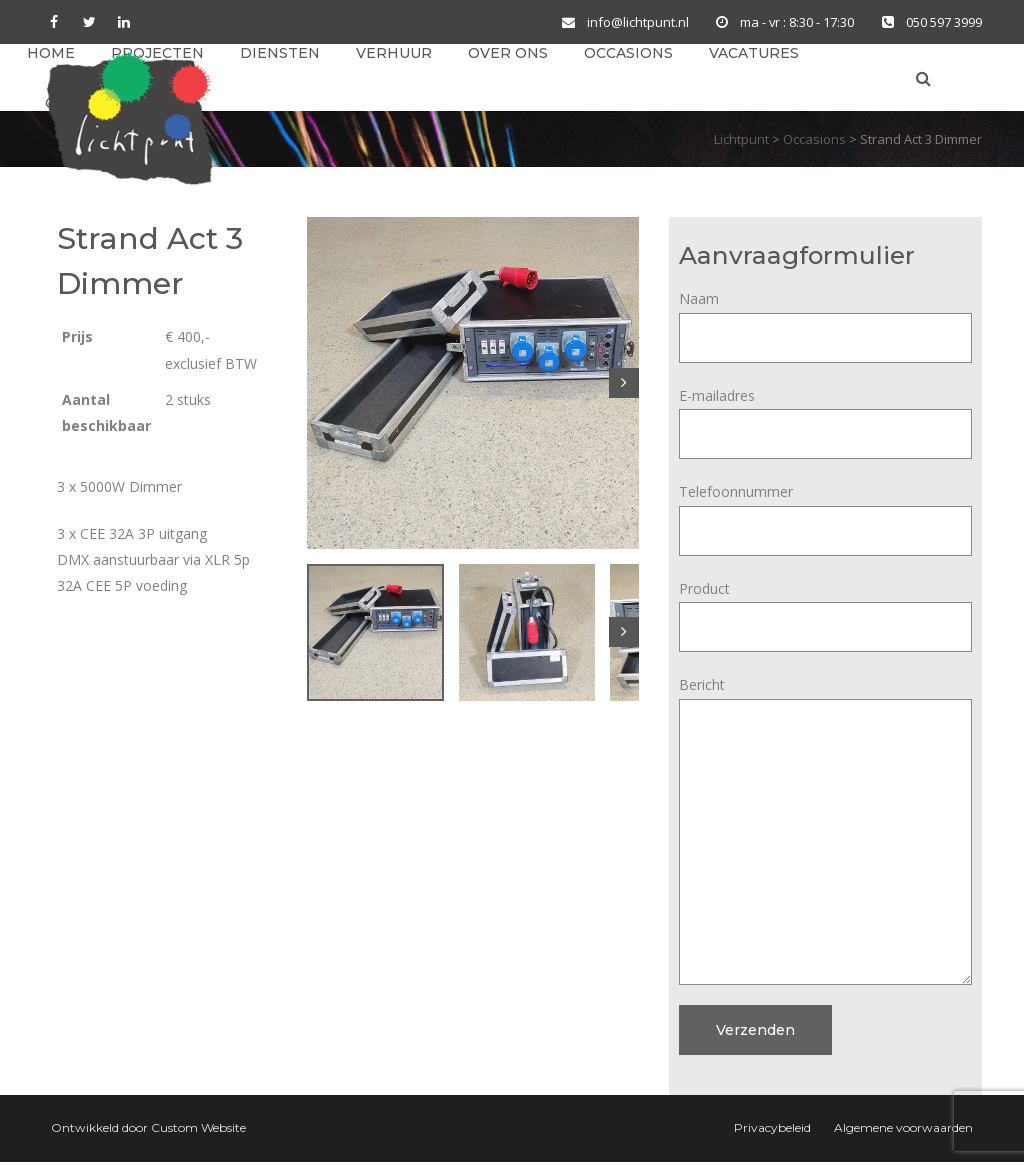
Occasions (628, 54)
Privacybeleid (772, 1130)
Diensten (280, 54)
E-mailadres (825, 417)
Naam (825, 321)
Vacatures (754, 54)
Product (825, 610)
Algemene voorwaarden (903, 1130)
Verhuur (394, 54)
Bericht (825, 701)
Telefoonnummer (825, 514)
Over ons (508, 54)
